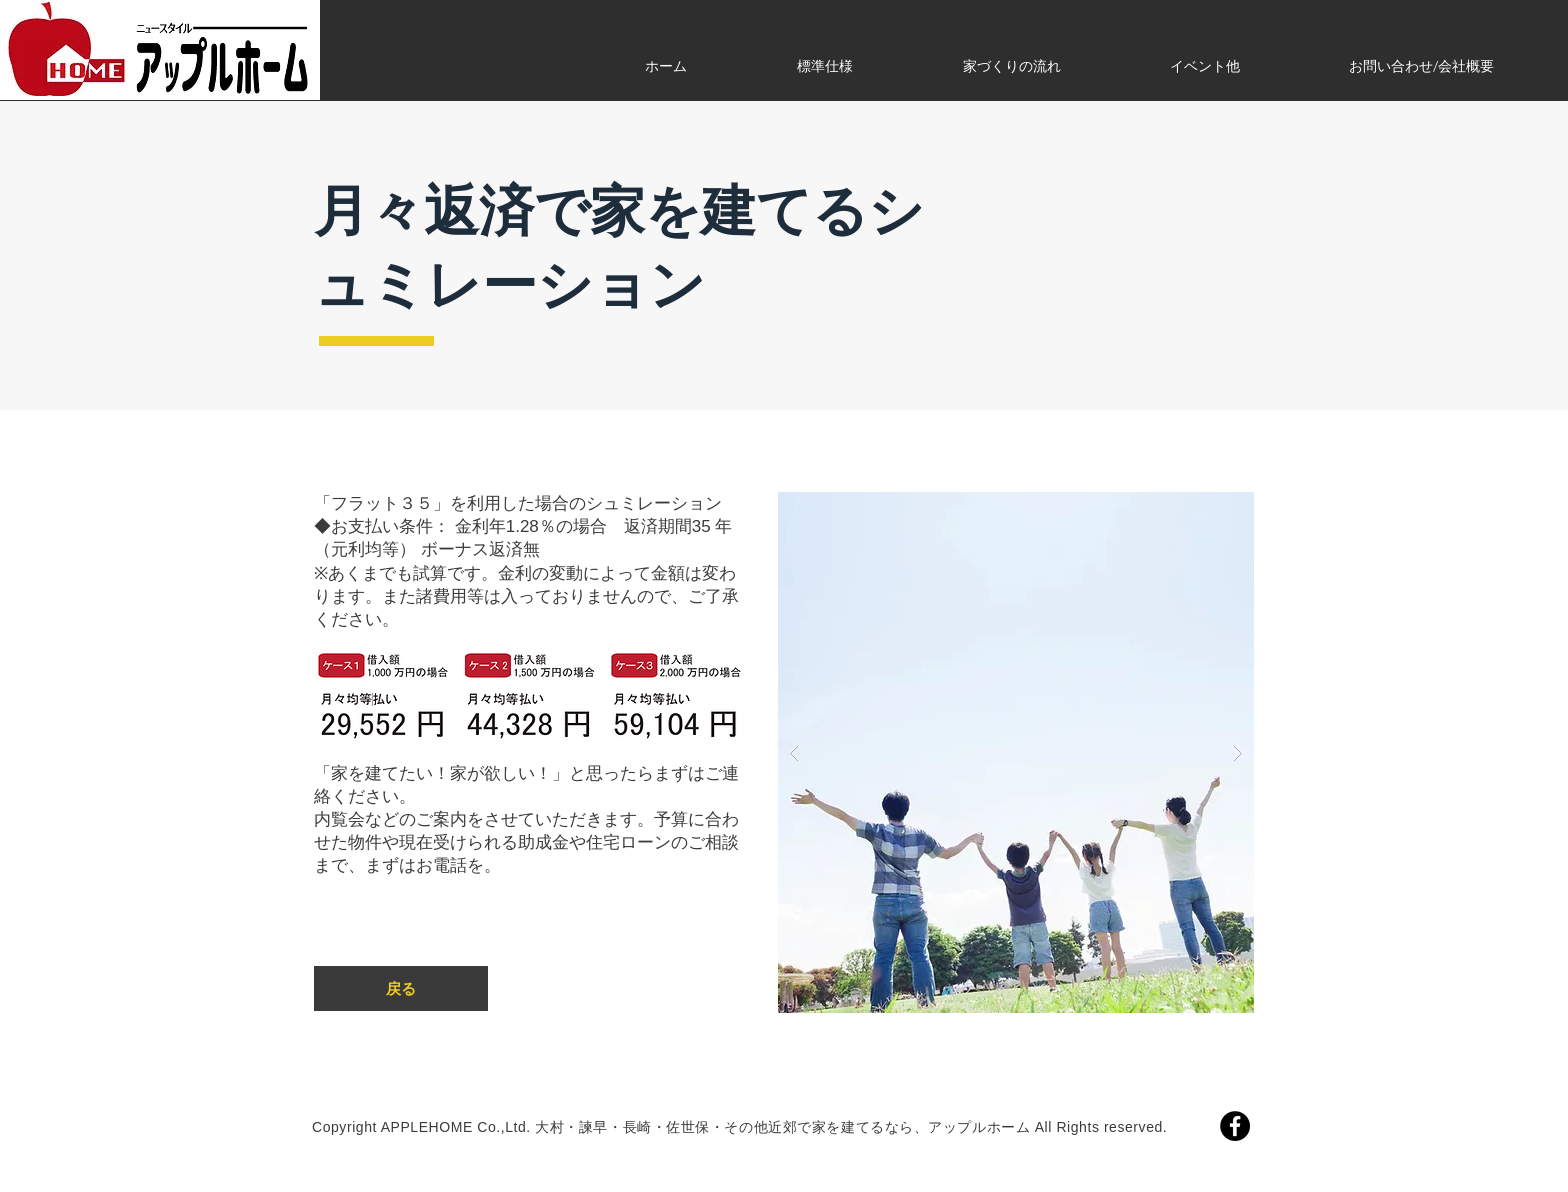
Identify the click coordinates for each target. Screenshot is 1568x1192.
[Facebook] (1235, 1126)
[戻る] (401, 988)
